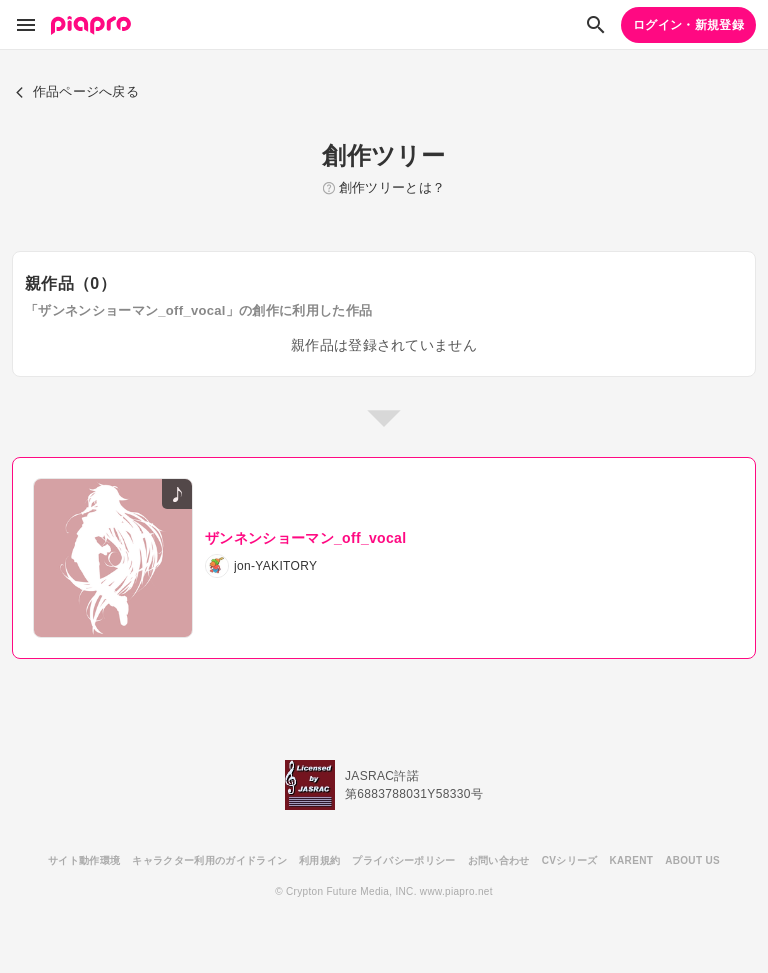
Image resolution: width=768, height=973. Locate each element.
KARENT (632, 860)
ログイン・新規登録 (688, 25)
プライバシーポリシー (403, 860)
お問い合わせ (499, 860)
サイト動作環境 (84, 860)
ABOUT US (692, 860)
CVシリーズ (570, 860)
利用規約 (319, 860)
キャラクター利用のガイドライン (209, 860)
